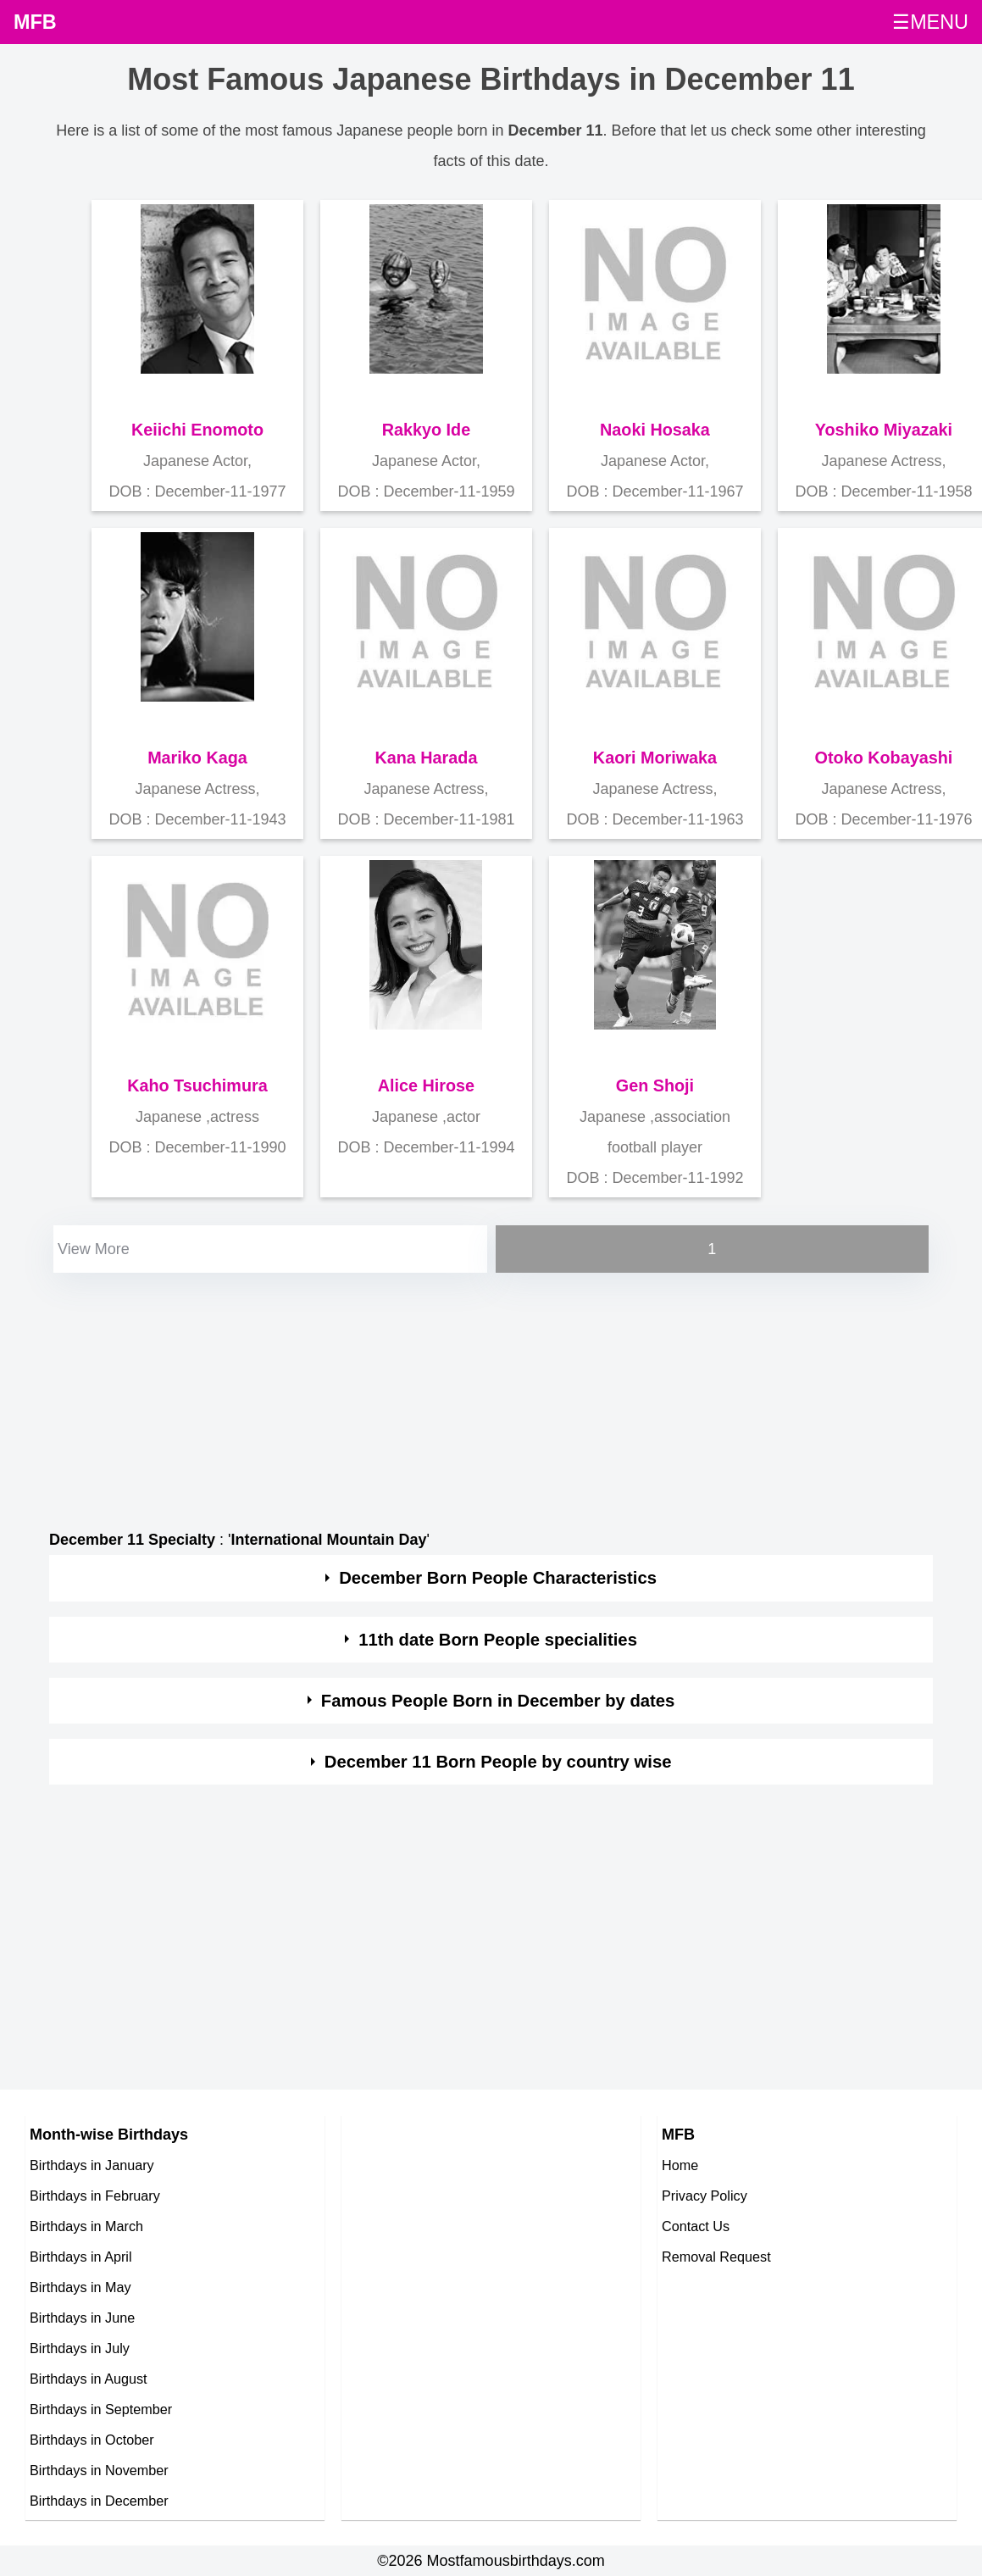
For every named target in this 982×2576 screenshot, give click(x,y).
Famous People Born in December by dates (498, 1700)
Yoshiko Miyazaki (883, 429)
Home (680, 2165)
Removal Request (716, 2256)
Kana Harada (425, 757)
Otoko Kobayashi (884, 757)
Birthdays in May (80, 2287)
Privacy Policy (704, 2195)
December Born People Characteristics (498, 1577)
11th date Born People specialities (497, 1639)
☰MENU (930, 22)
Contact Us (696, 2226)
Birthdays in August (88, 2378)
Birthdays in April (81, 2256)
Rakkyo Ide (426, 429)
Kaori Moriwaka (655, 757)
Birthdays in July (80, 2348)
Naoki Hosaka (655, 429)
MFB (35, 22)
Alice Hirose (426, 1085)
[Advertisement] (422, 1395)
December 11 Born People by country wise (498, 1761)
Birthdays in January (92, 2165)
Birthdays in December (99, 2500)
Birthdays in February (95, 2195)
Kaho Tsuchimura (197, 1085)
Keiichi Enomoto (197, 429)
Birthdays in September (101, 2409)
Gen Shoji (655, 1085)
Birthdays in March (86, 2226)
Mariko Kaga (197, 757)
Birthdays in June (82, 2317)
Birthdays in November (99, 2470)
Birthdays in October (92, 2439)
